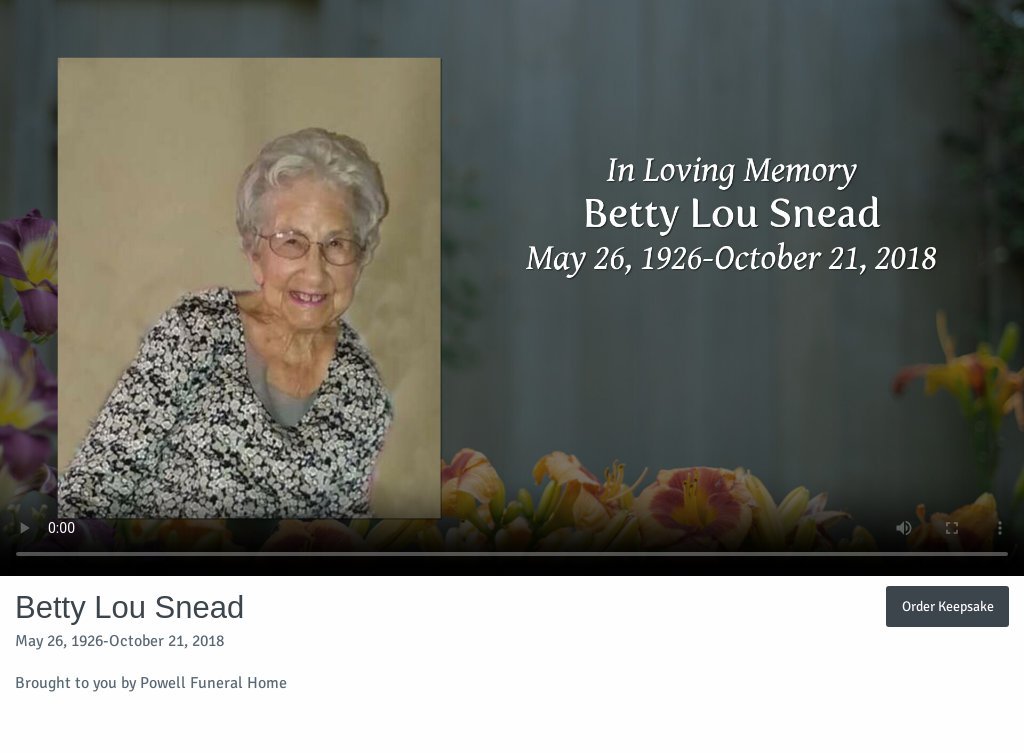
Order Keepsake (948, 606)
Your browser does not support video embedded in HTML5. (512, 288)
